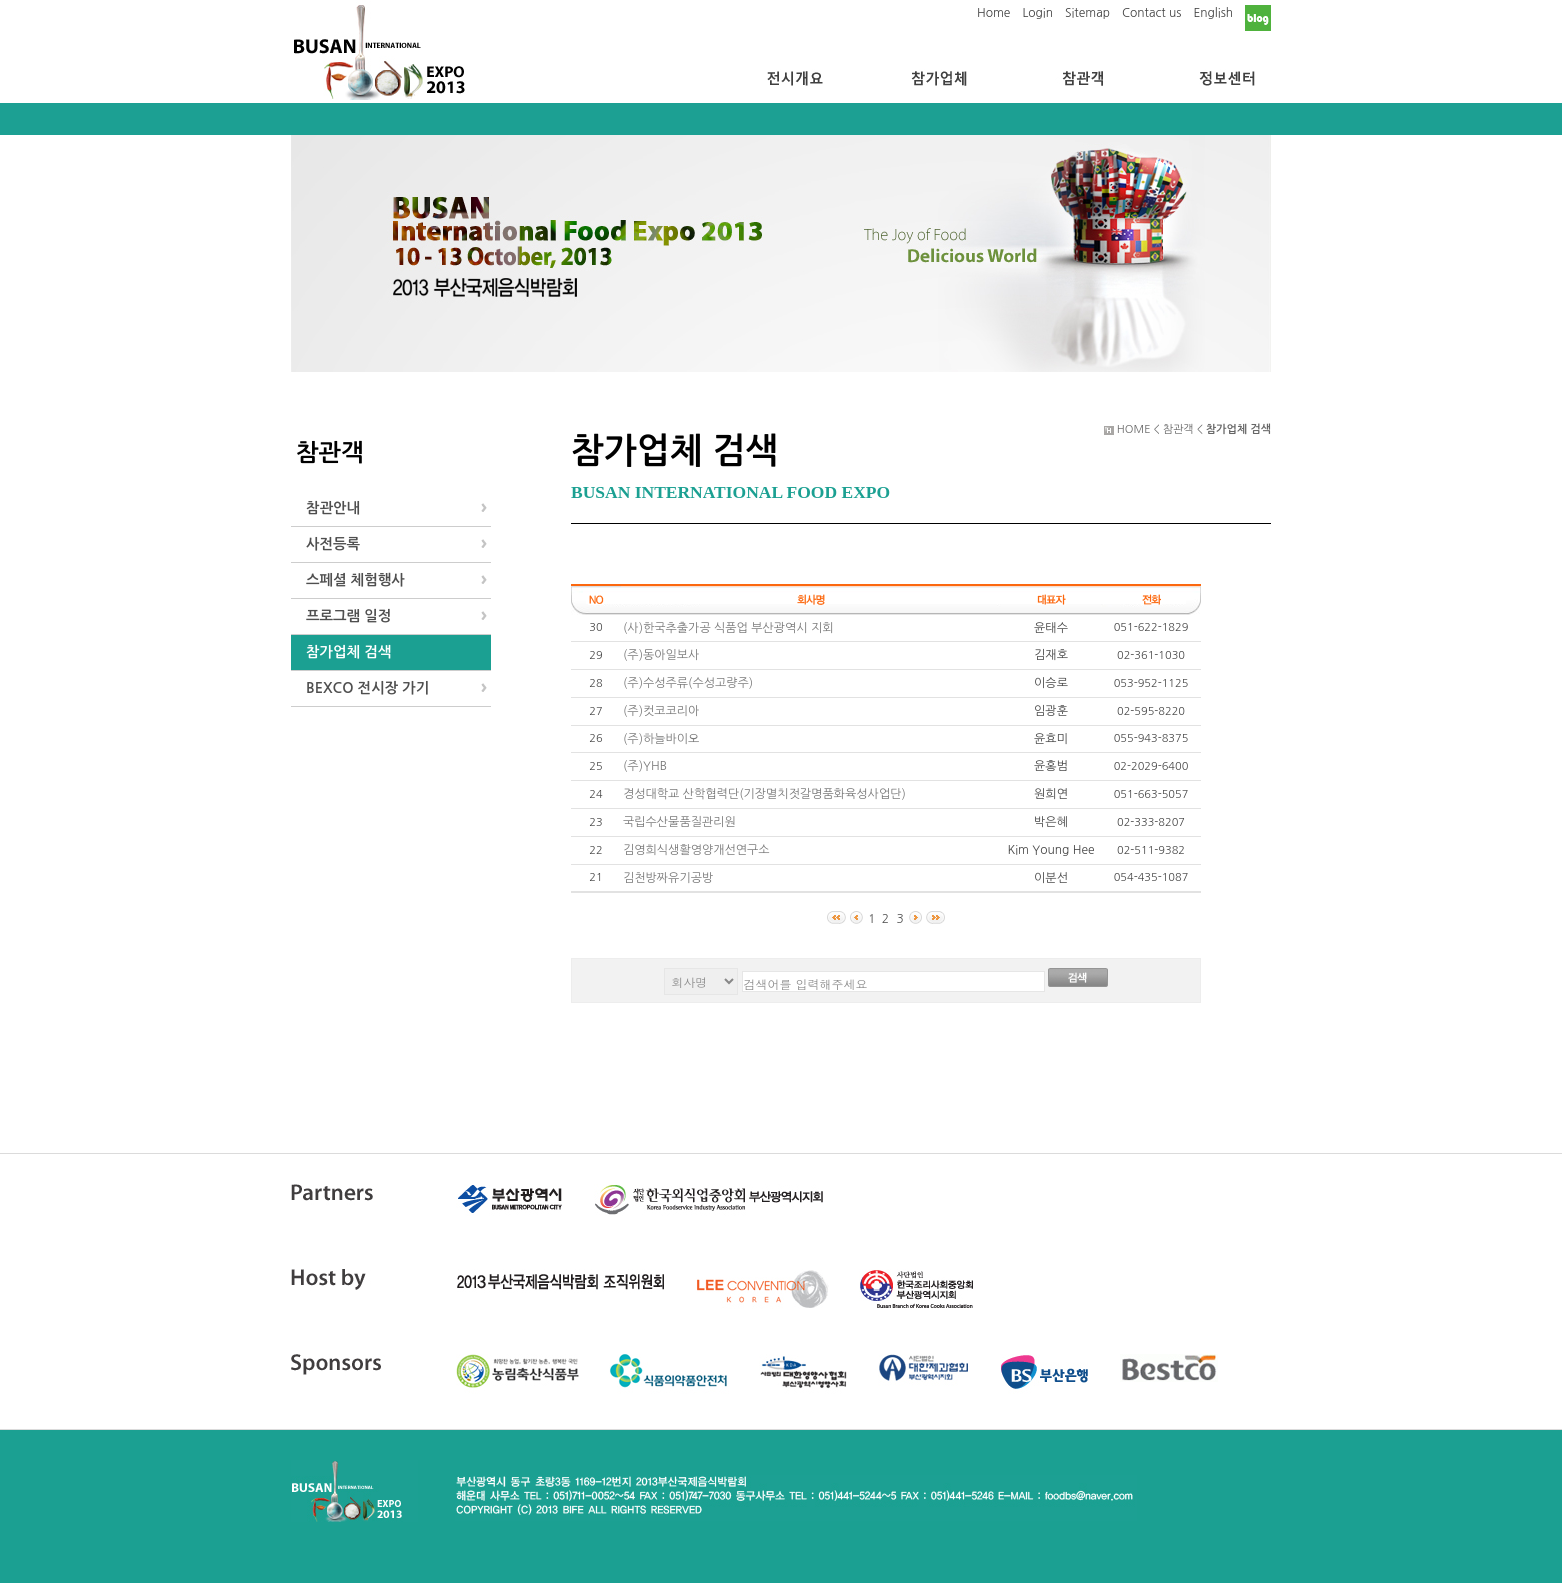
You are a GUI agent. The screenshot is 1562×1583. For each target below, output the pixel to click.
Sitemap (1087, 13)
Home (993, 13)
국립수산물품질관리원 (679, 822)
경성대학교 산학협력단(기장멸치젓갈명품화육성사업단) (764, 794)
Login (1037, 13)
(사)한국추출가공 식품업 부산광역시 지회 (728, 628)
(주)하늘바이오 (661, 739)
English (1213, 13)
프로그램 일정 (348, 616)
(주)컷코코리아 (661, 711)
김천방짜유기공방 (668, 878)
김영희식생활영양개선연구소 (696, 850)
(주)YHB (645, 766)
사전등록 (333, 544)
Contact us (1151, 13)
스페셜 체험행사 (355, 580)
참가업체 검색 (348, 652)
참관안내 (333, 508)
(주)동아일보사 (661, 655)
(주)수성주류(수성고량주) (688, 683)
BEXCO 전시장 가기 (367, 688)
